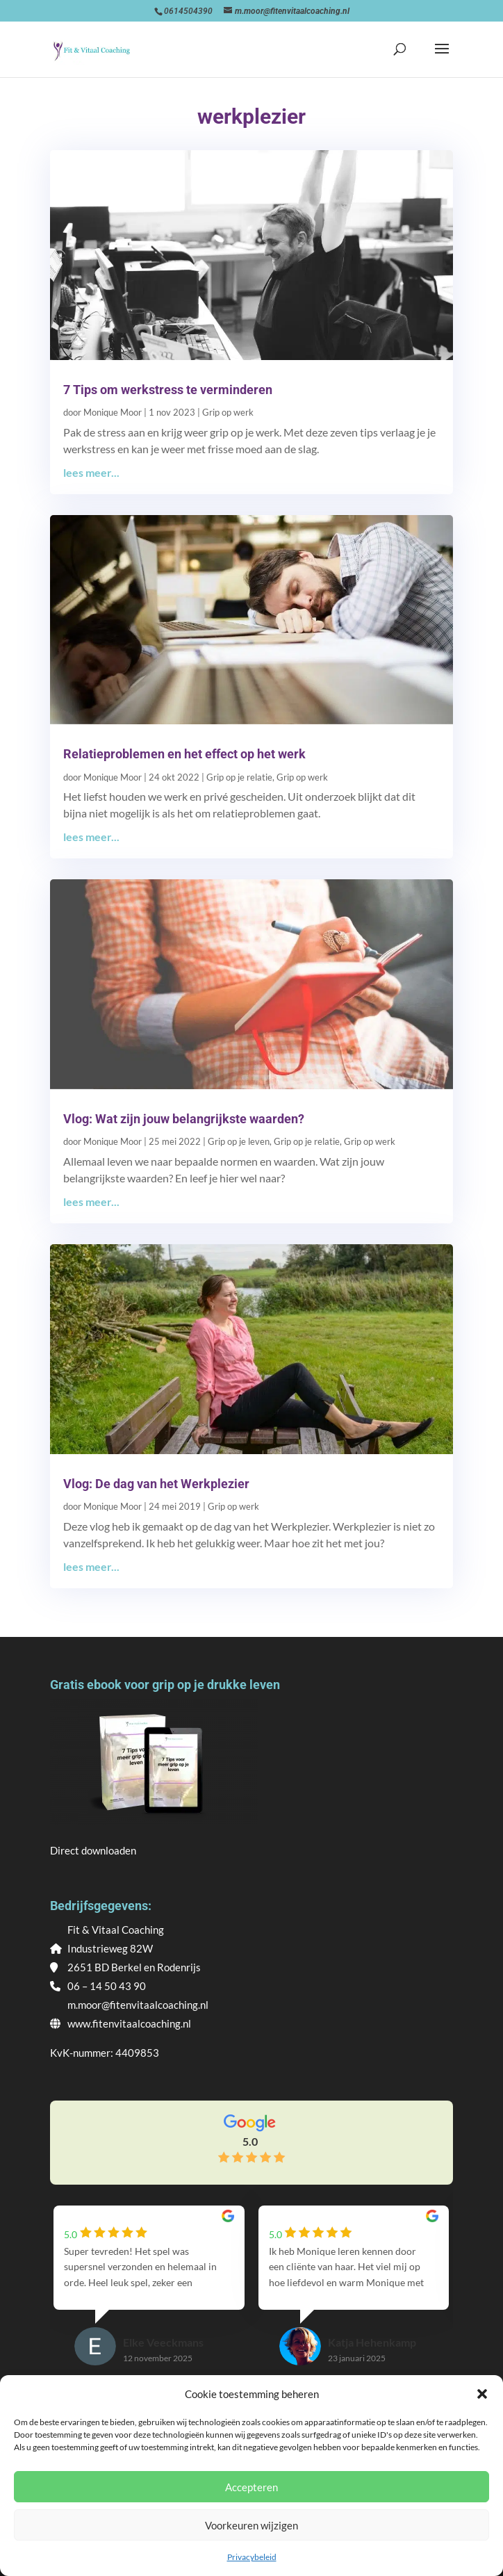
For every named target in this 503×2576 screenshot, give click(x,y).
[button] (482, 2394)
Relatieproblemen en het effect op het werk (184, 754)
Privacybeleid (252, 2557)
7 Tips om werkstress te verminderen (167, 389)
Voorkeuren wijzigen (251, 2525)
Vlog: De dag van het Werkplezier (156, 1483)
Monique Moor (112, 412)
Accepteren (251, 2487)
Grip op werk (228, 412)
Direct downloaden (93, 1850)
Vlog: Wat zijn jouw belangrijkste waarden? (183, 1118)
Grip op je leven (239, 1141)
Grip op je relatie (239, 777)
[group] (149, 2299)
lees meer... (91, 472)
